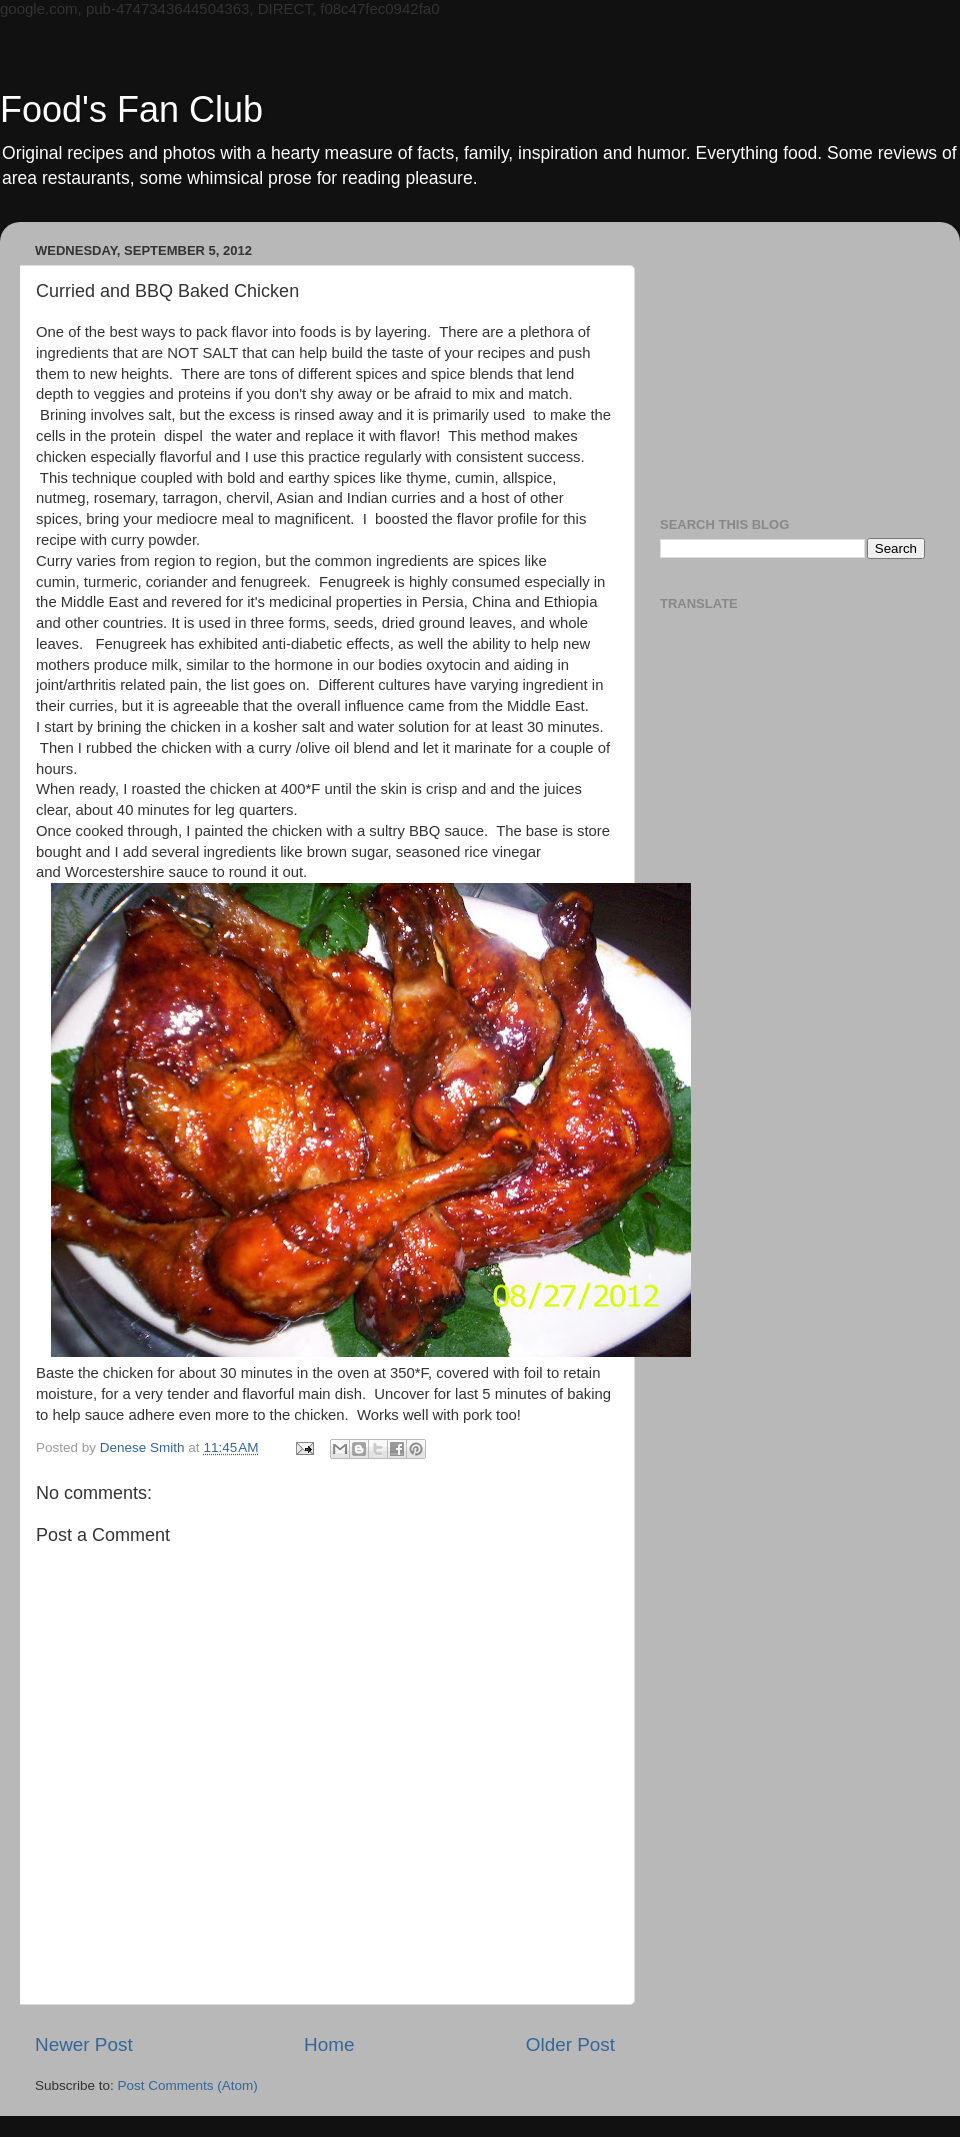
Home (329, 2044)
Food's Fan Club (131, 109)
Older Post (570, 2044)
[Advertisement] (792, 362)
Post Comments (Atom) (188, 2085)
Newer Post (84, 2044)
